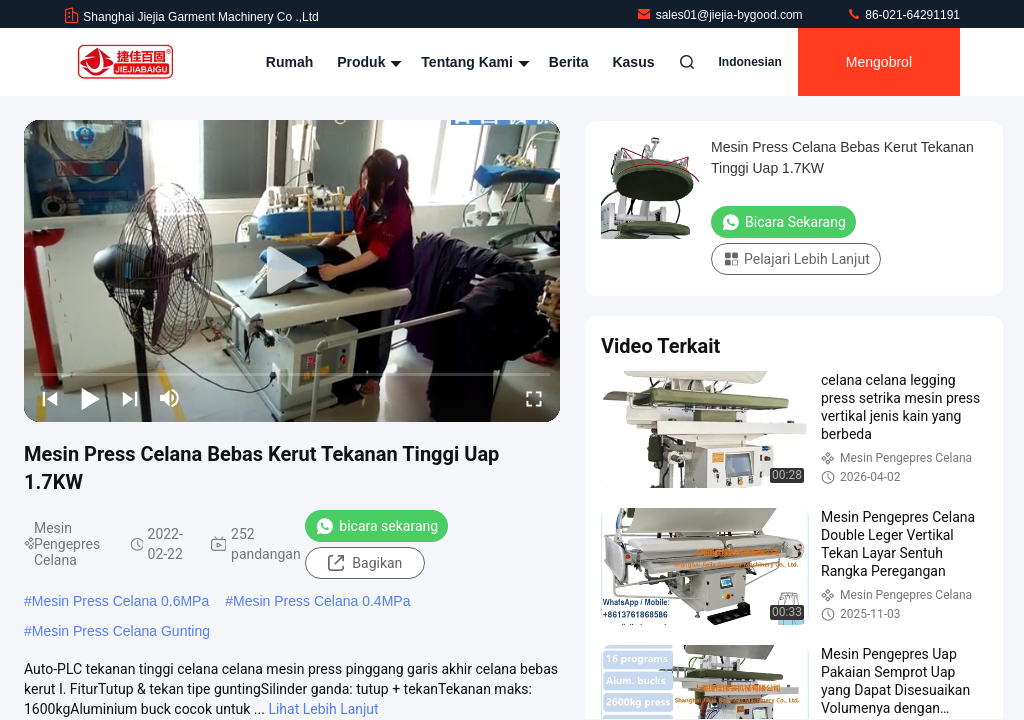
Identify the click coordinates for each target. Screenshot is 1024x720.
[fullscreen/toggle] (534, 398)
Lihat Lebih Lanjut (323, 709)
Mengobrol (879, 62)
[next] (130, 398)
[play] (292, 271)
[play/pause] (90, 398)
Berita (569, 62)
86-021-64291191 (903, 15)
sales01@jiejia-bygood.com (721, 15)
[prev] (50, 398)
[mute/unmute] (170, 398)
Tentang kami (472, 62)
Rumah (289, 62)
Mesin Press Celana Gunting (121, 631)
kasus (633, 62)
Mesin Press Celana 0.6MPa (120, 601)
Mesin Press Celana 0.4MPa (321, 601)
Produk (367, 62)
